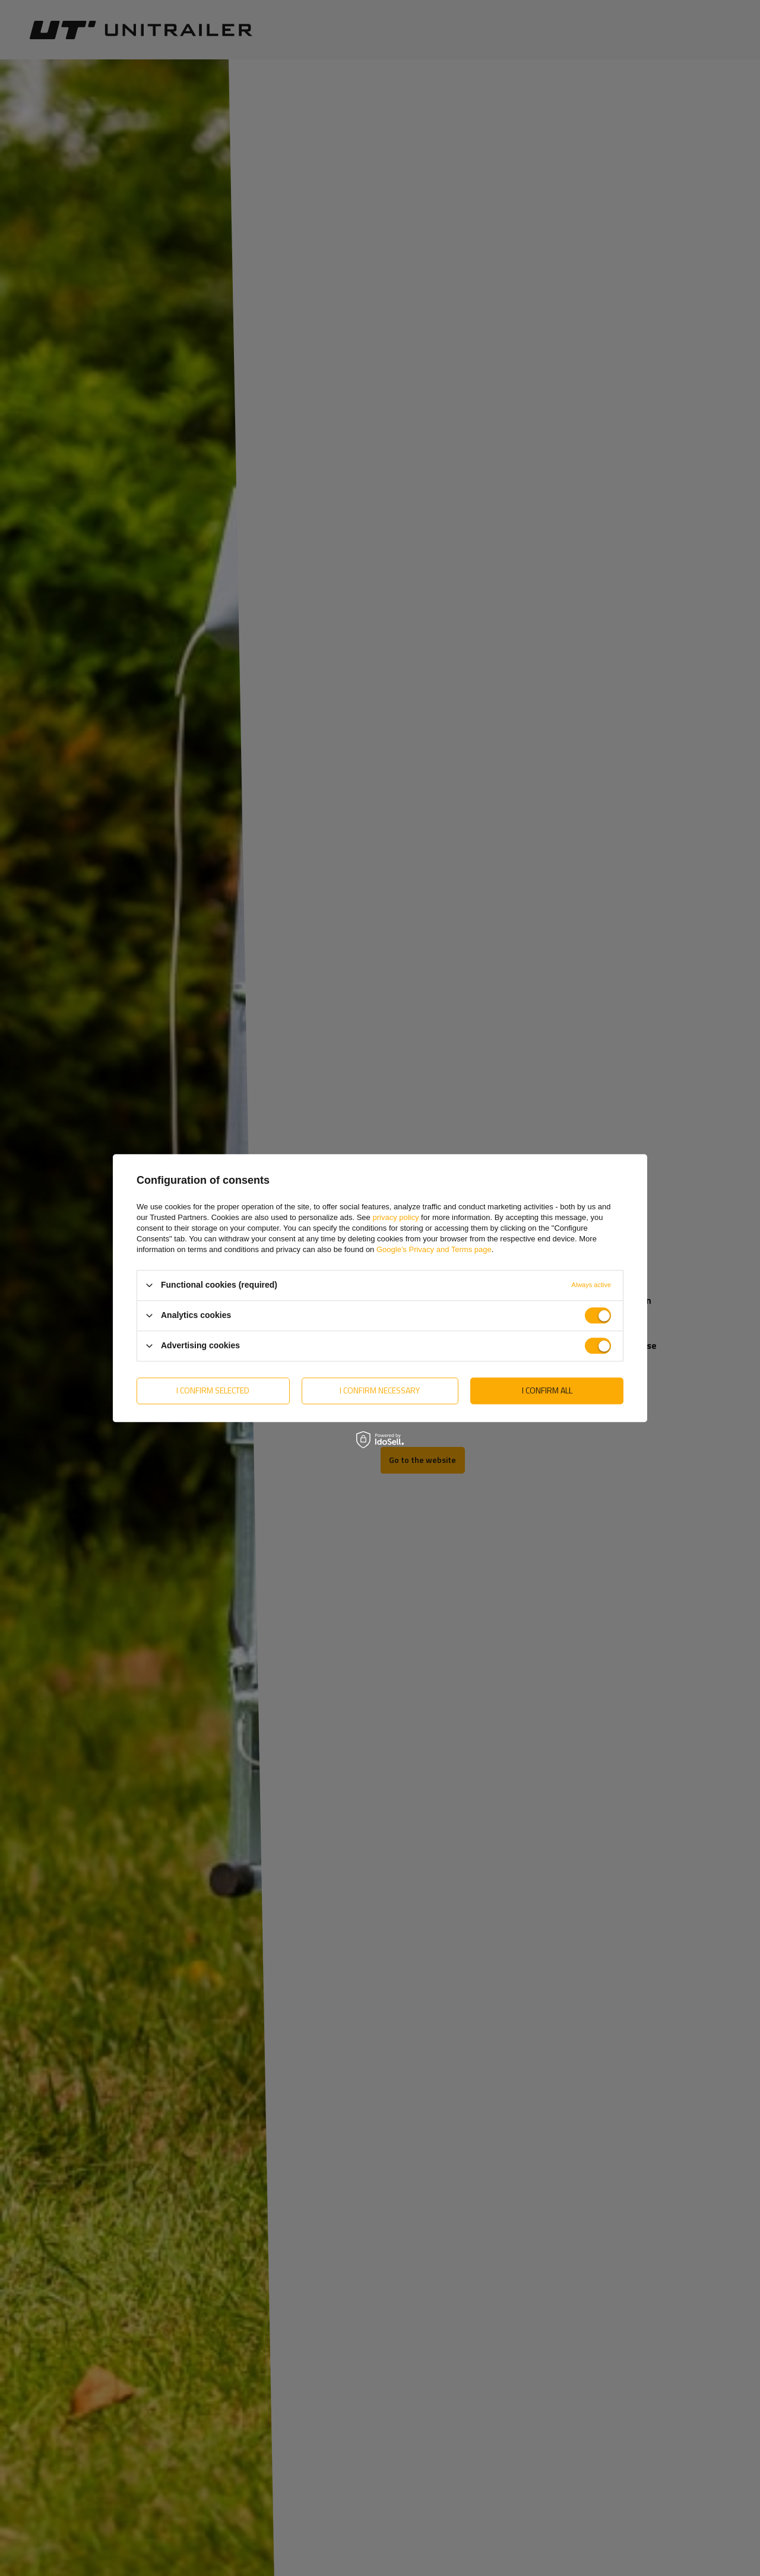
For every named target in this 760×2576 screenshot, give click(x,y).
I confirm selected (212, 1390)
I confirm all (547, 1390)
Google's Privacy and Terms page (434, 1249)
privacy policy (395, 1217)
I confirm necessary (380, 1390)
